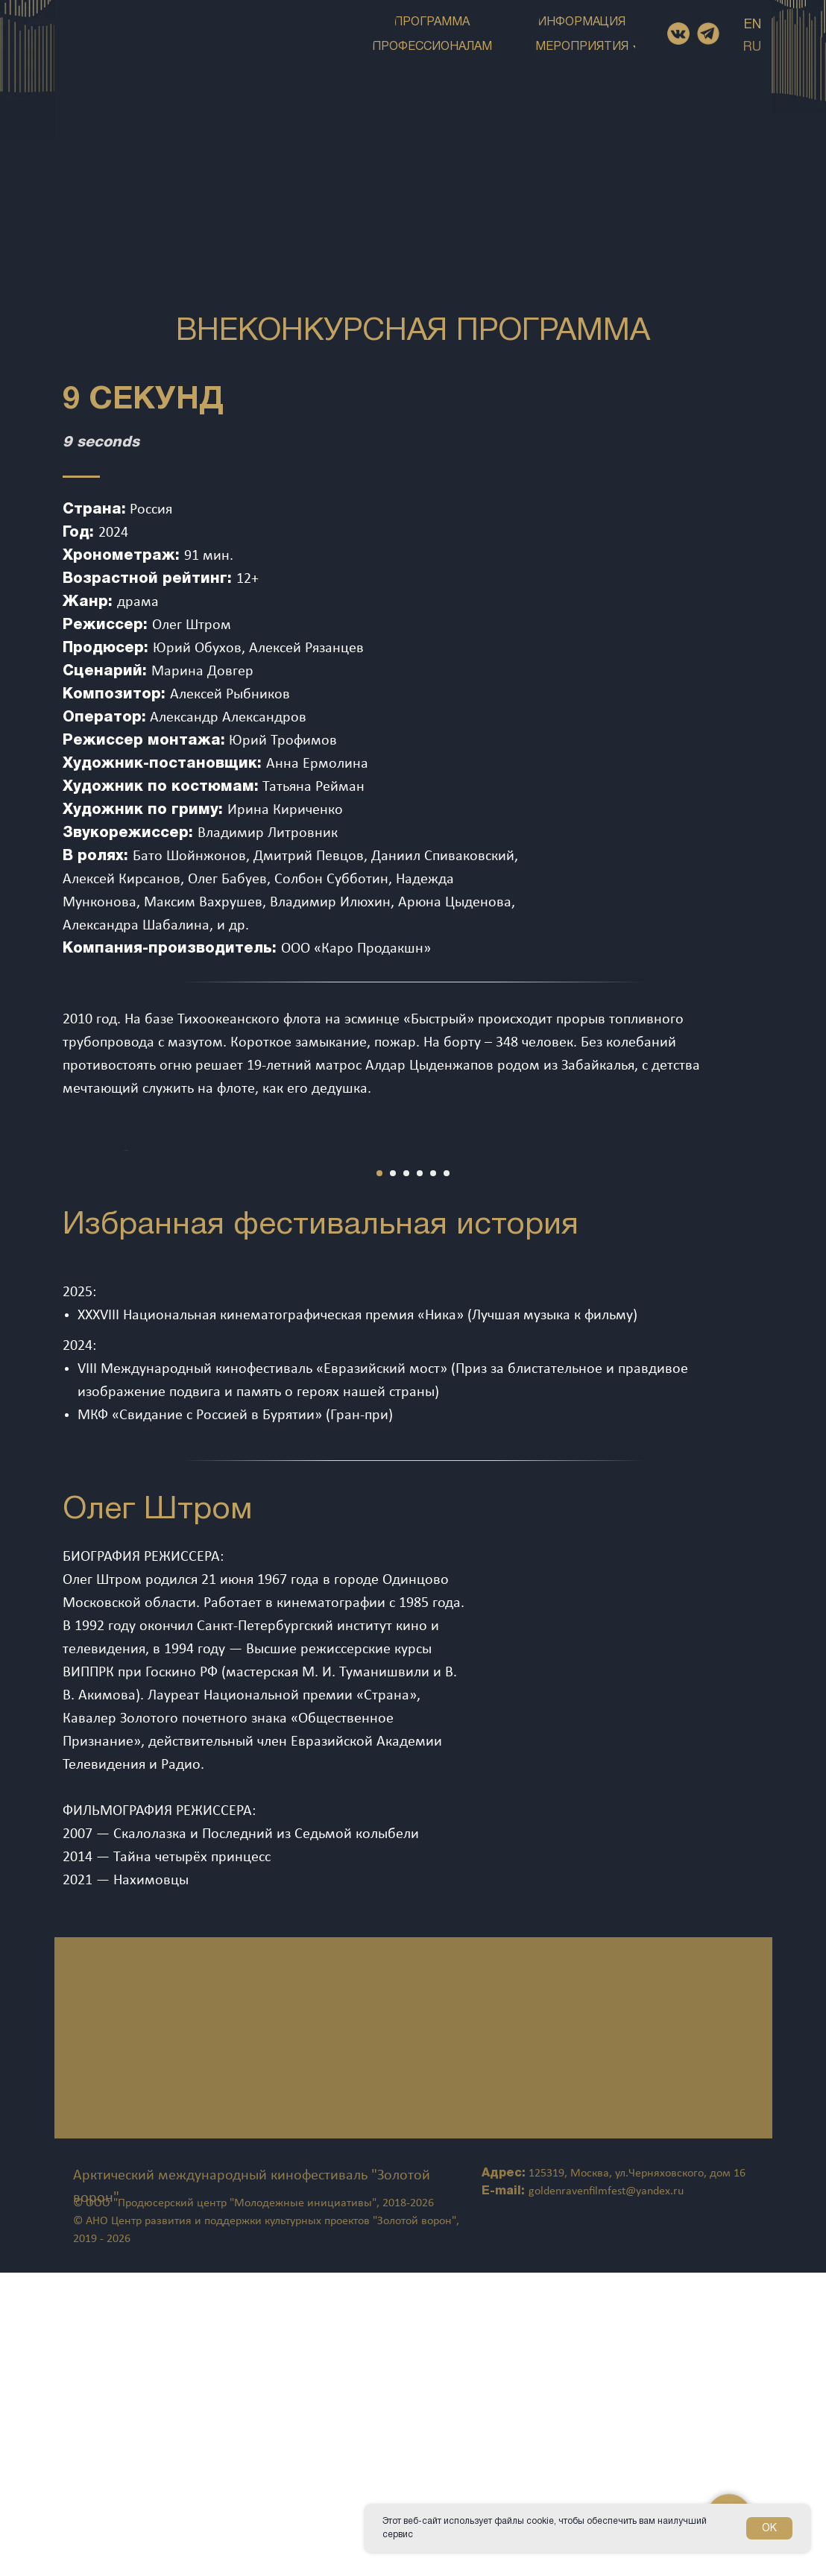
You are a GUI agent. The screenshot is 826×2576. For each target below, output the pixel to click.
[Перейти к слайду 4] (420, 1477)
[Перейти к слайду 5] (433, 1477)
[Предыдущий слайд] (37, 1302)
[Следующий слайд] (789, 1302)
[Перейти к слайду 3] (406, 1477)
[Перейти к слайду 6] (447, 1477)
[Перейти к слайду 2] (393, 1477)
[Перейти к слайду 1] (379, 1477)
